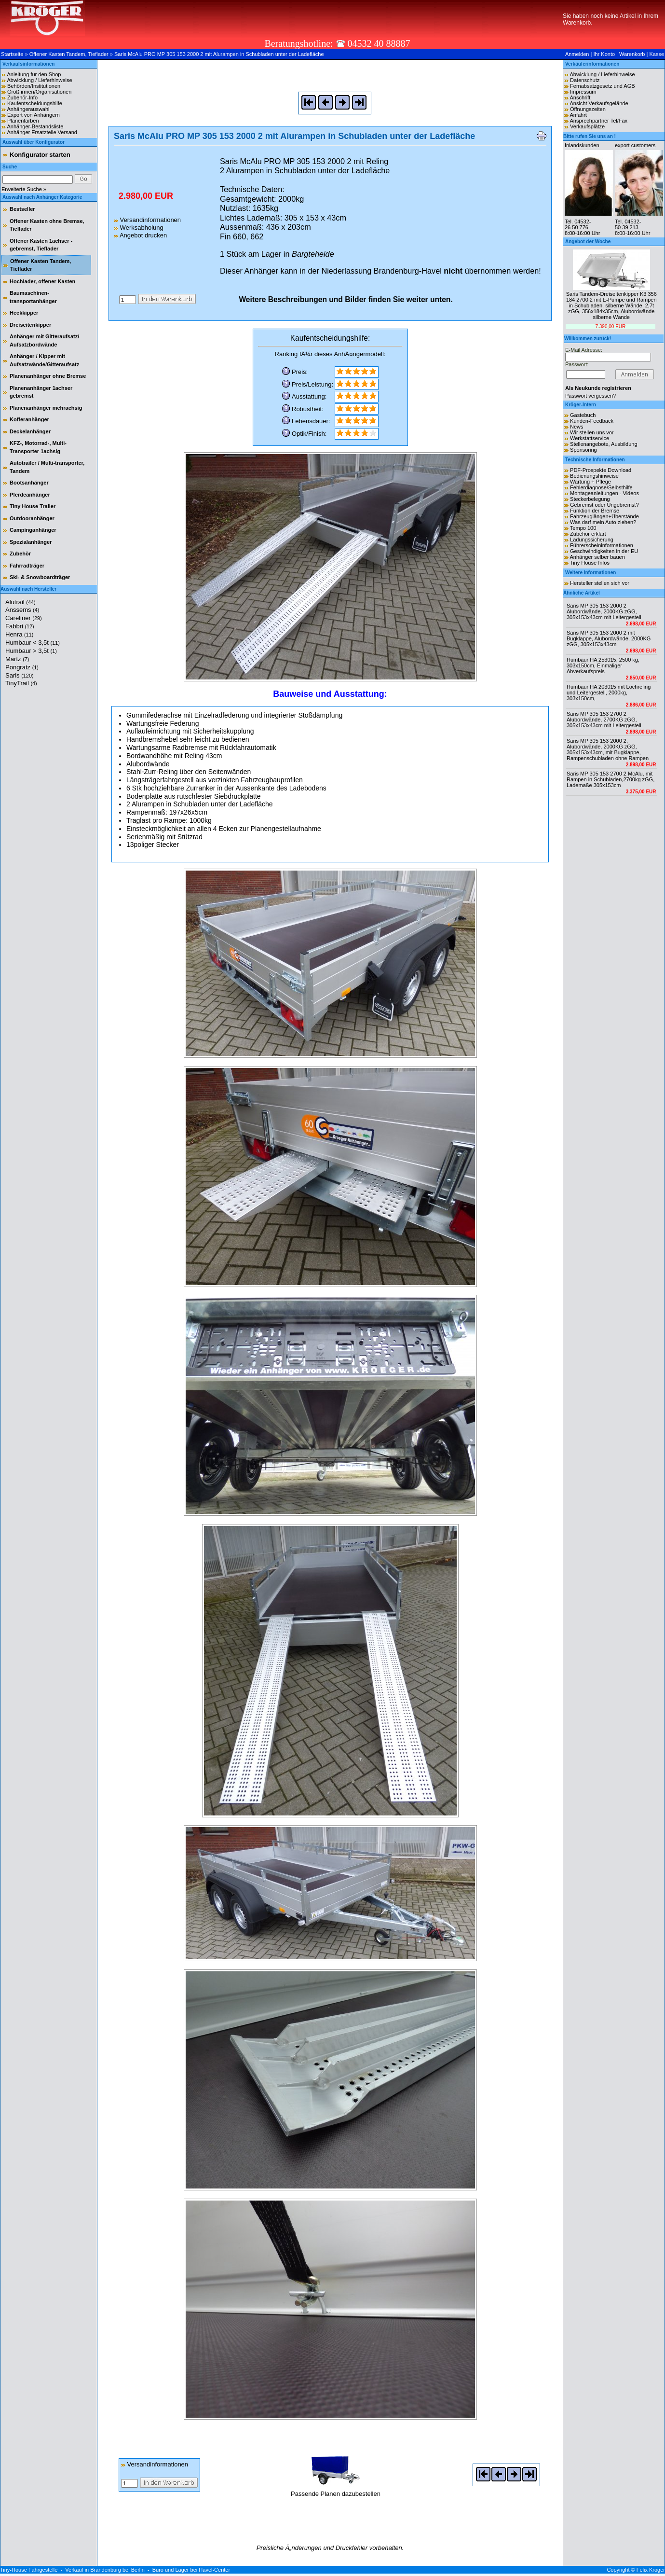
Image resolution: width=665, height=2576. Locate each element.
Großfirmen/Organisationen (39, 92)
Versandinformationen (147, 219)
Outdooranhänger (32, 518)
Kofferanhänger (29, 419)
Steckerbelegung (590, 499)
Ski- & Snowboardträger (40, 577)
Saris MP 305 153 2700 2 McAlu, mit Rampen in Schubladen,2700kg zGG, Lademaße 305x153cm (610, 779)
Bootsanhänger (29, 482)
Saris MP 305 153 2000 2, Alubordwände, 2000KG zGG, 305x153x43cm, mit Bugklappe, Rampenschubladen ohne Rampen (608, 749)
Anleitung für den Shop (34, 74)
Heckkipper (24, 313)
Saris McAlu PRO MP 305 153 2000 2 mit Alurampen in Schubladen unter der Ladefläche (219, 54)
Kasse (656, 54)
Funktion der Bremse (594, 510)
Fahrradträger (27, 565)
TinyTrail (21, 683)
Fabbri (19, 626)
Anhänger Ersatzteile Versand (42, 132)
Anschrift (580, 97)
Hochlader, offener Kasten (42, 281)
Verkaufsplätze (587, 126)
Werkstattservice (589, 438)
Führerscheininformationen (601, 545)
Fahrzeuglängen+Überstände (604, 516)
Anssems (22, 609)
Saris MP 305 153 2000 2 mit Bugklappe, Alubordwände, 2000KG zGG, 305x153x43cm (609, 638)
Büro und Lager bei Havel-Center (191, 2570)
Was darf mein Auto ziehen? (603, 522)
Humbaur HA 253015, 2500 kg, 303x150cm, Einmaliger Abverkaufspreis (603, 665)
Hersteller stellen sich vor (599, 583)
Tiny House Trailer (32, 506)
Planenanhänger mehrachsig (46, 408)
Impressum (583, 92)
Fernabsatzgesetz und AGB (602, 86)
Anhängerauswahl (28, 109)
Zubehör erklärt (588, 534)
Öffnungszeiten (588, 109)
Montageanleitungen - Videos (604, 493)
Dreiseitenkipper (30, 325)
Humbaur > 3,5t (31, 650)
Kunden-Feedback (591, 421)
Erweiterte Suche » (23, 189)
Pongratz (22, 667)
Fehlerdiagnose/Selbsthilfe (601, 487)
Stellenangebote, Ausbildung (603, 444)
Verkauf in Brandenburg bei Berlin (105, 2570)
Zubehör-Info (22, 97)
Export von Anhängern (33, 115)
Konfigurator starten (40, 154)
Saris (19, 675)
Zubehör (20, 553)
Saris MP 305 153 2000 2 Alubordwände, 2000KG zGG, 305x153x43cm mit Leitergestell (604, 611)
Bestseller (22, 209)
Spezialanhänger (31, 542)
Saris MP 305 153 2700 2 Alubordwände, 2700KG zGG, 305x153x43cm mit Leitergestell (604, 719)
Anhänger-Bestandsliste (35, 126)
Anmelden (577, 54)
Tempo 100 (583, 528)
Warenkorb (632, 54)
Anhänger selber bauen (597, 557)
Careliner (23, 618)
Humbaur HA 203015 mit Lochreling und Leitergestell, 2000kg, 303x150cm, (609, 692)
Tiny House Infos (590, 563)
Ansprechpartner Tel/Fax (598, 121)
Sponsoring (583, 450)
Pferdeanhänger (30, 495)
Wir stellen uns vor (591, 432)
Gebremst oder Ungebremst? (604, 505)
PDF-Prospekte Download (600, 470)
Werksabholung (138, 227)
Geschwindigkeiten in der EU (604, 551)
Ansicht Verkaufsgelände (599, 103)
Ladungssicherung (591, 539)
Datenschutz (584, 80)
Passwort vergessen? (590, 396)
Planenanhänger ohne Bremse (48, 376)
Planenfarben (23, 121)
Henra (19, 634)
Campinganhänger (33, 530)
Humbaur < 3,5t (32, 642)
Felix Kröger (651, 2570)
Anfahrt (578, 115)
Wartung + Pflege (590, 482)
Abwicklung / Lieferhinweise (39, 80)
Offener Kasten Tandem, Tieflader (69, 54)
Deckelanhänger (30, 431)
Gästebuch (583, 415)
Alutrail (20, 602)
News (577, 426)
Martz (17, 659)
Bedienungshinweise (594, 476)
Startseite (12, 54)
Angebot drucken (140, 235)
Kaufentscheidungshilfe (34, 103)
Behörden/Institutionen (33, 86)
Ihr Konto (604, 54)
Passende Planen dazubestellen (335, 2490)
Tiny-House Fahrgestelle (28, 2570)
